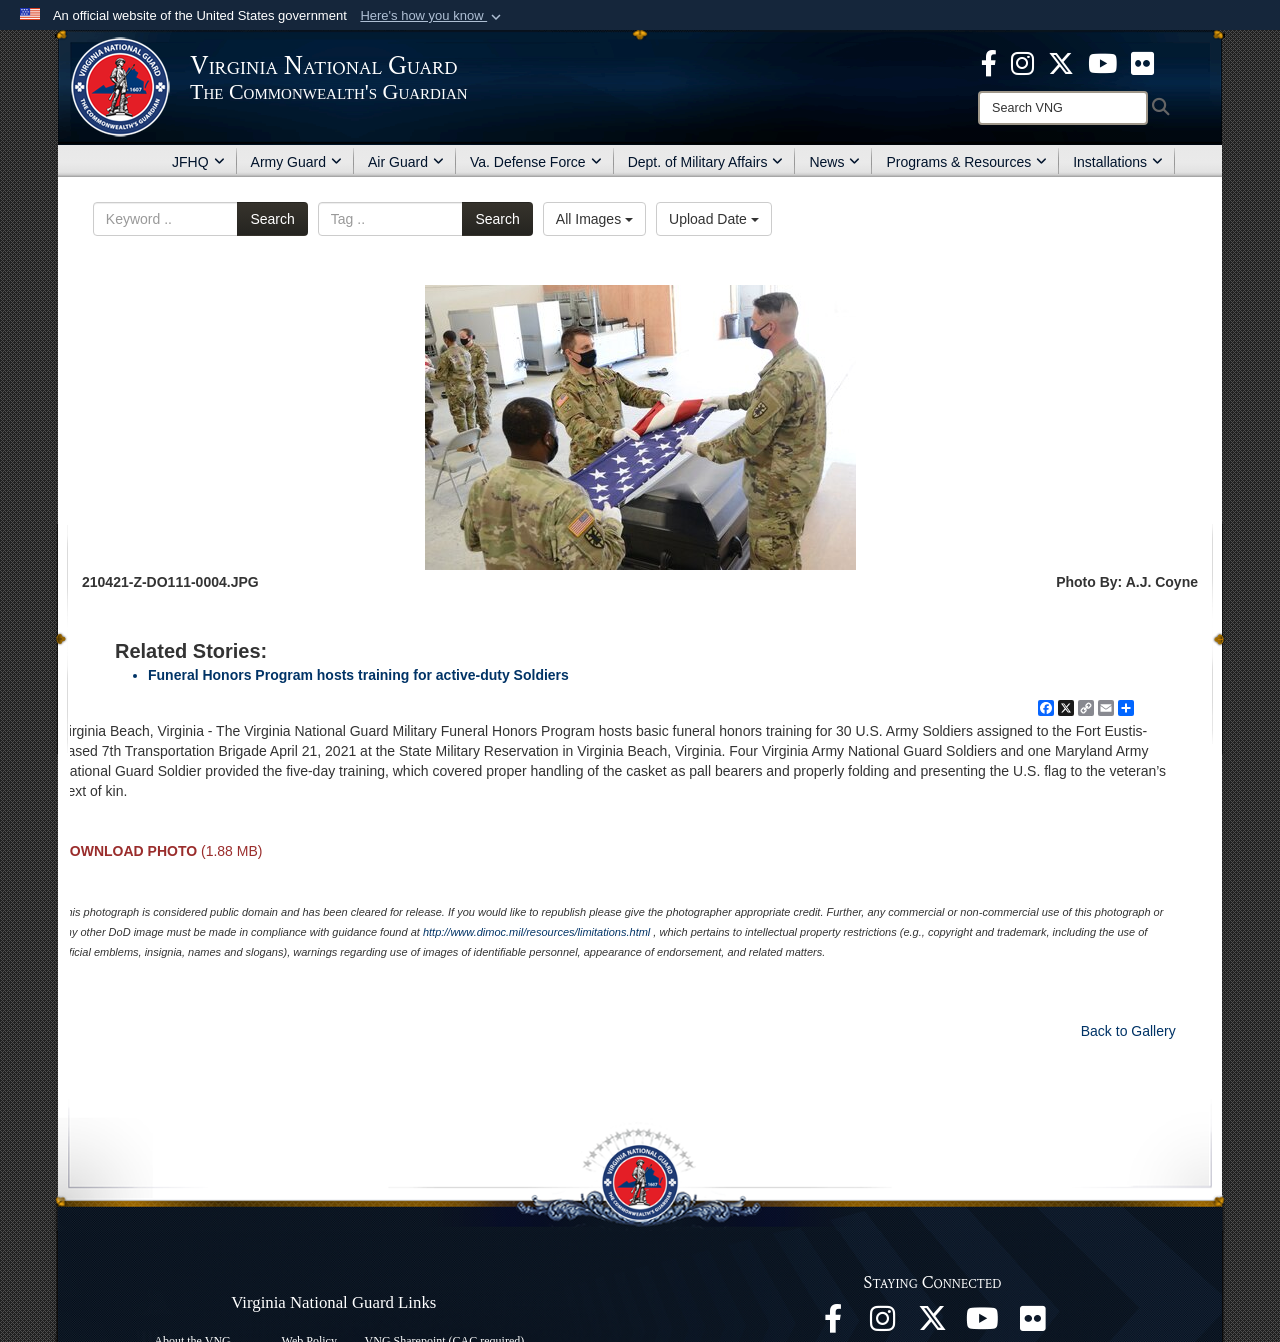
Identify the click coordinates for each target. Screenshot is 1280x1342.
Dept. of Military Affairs (706, 162)
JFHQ (198, 162)
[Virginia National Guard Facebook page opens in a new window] (989, 62)
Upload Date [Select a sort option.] (714, 219)
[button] (432, 16)
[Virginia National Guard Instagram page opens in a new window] (1022, 62)
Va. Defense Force (536, 162)
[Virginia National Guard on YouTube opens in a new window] (1102, 62)
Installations (1118, 162)
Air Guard (406, 162)
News (834, 162)
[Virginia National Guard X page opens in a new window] (1061, 62)
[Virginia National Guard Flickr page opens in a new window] (1142, 62)
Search (272, 219)
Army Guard (296, 162)
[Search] (1063, 108)
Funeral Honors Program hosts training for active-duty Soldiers (358, 675)
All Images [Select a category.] (594, 219)
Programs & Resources (966, 162)
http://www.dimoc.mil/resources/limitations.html (536, 932)
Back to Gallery (1128, 1031)
